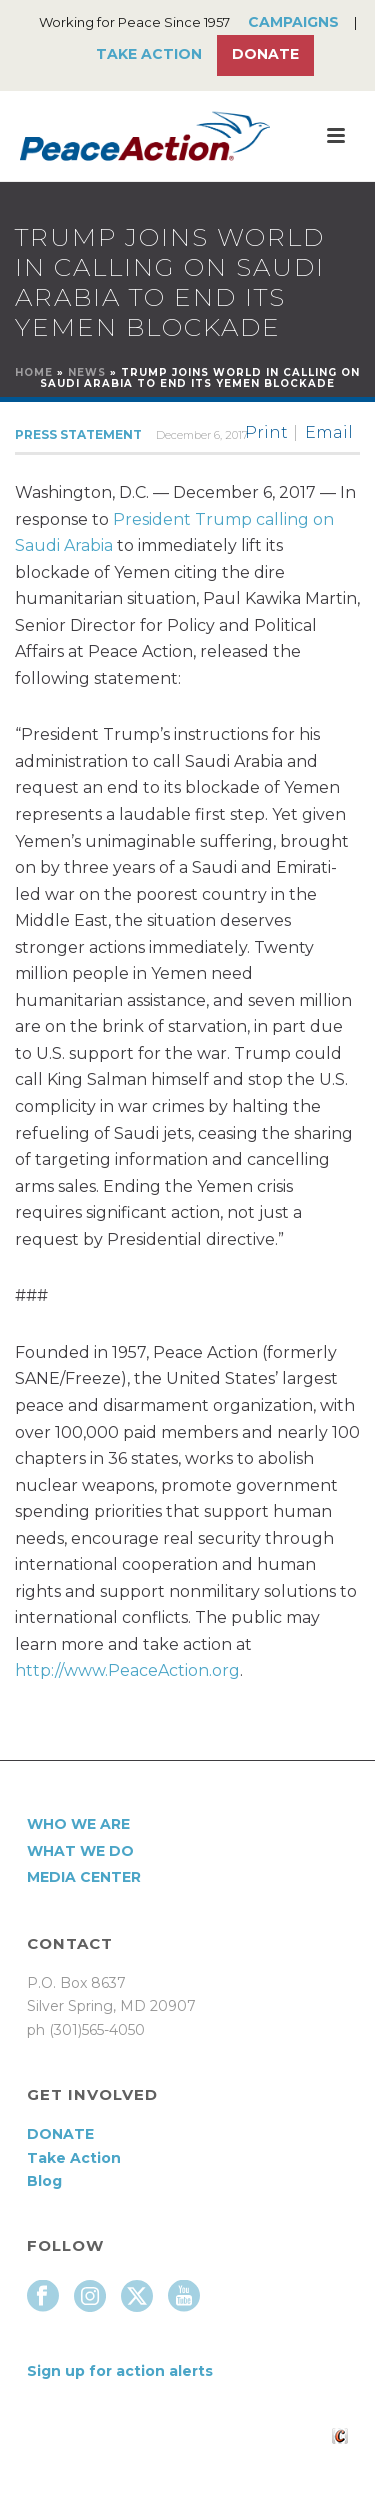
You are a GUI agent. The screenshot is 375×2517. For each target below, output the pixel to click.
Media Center (84, 1877)
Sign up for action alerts (120, 2371)
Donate (265, 54)
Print (266, 433)
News (87, 372)
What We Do (80, 1851)
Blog (44, 2181)
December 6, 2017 (202, 435)
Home (34, 372)
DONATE (60, 2134)
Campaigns (293, 22)
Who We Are (78, 1824)
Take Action (149, 54)
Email (329, 433)
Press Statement (78, 434)
